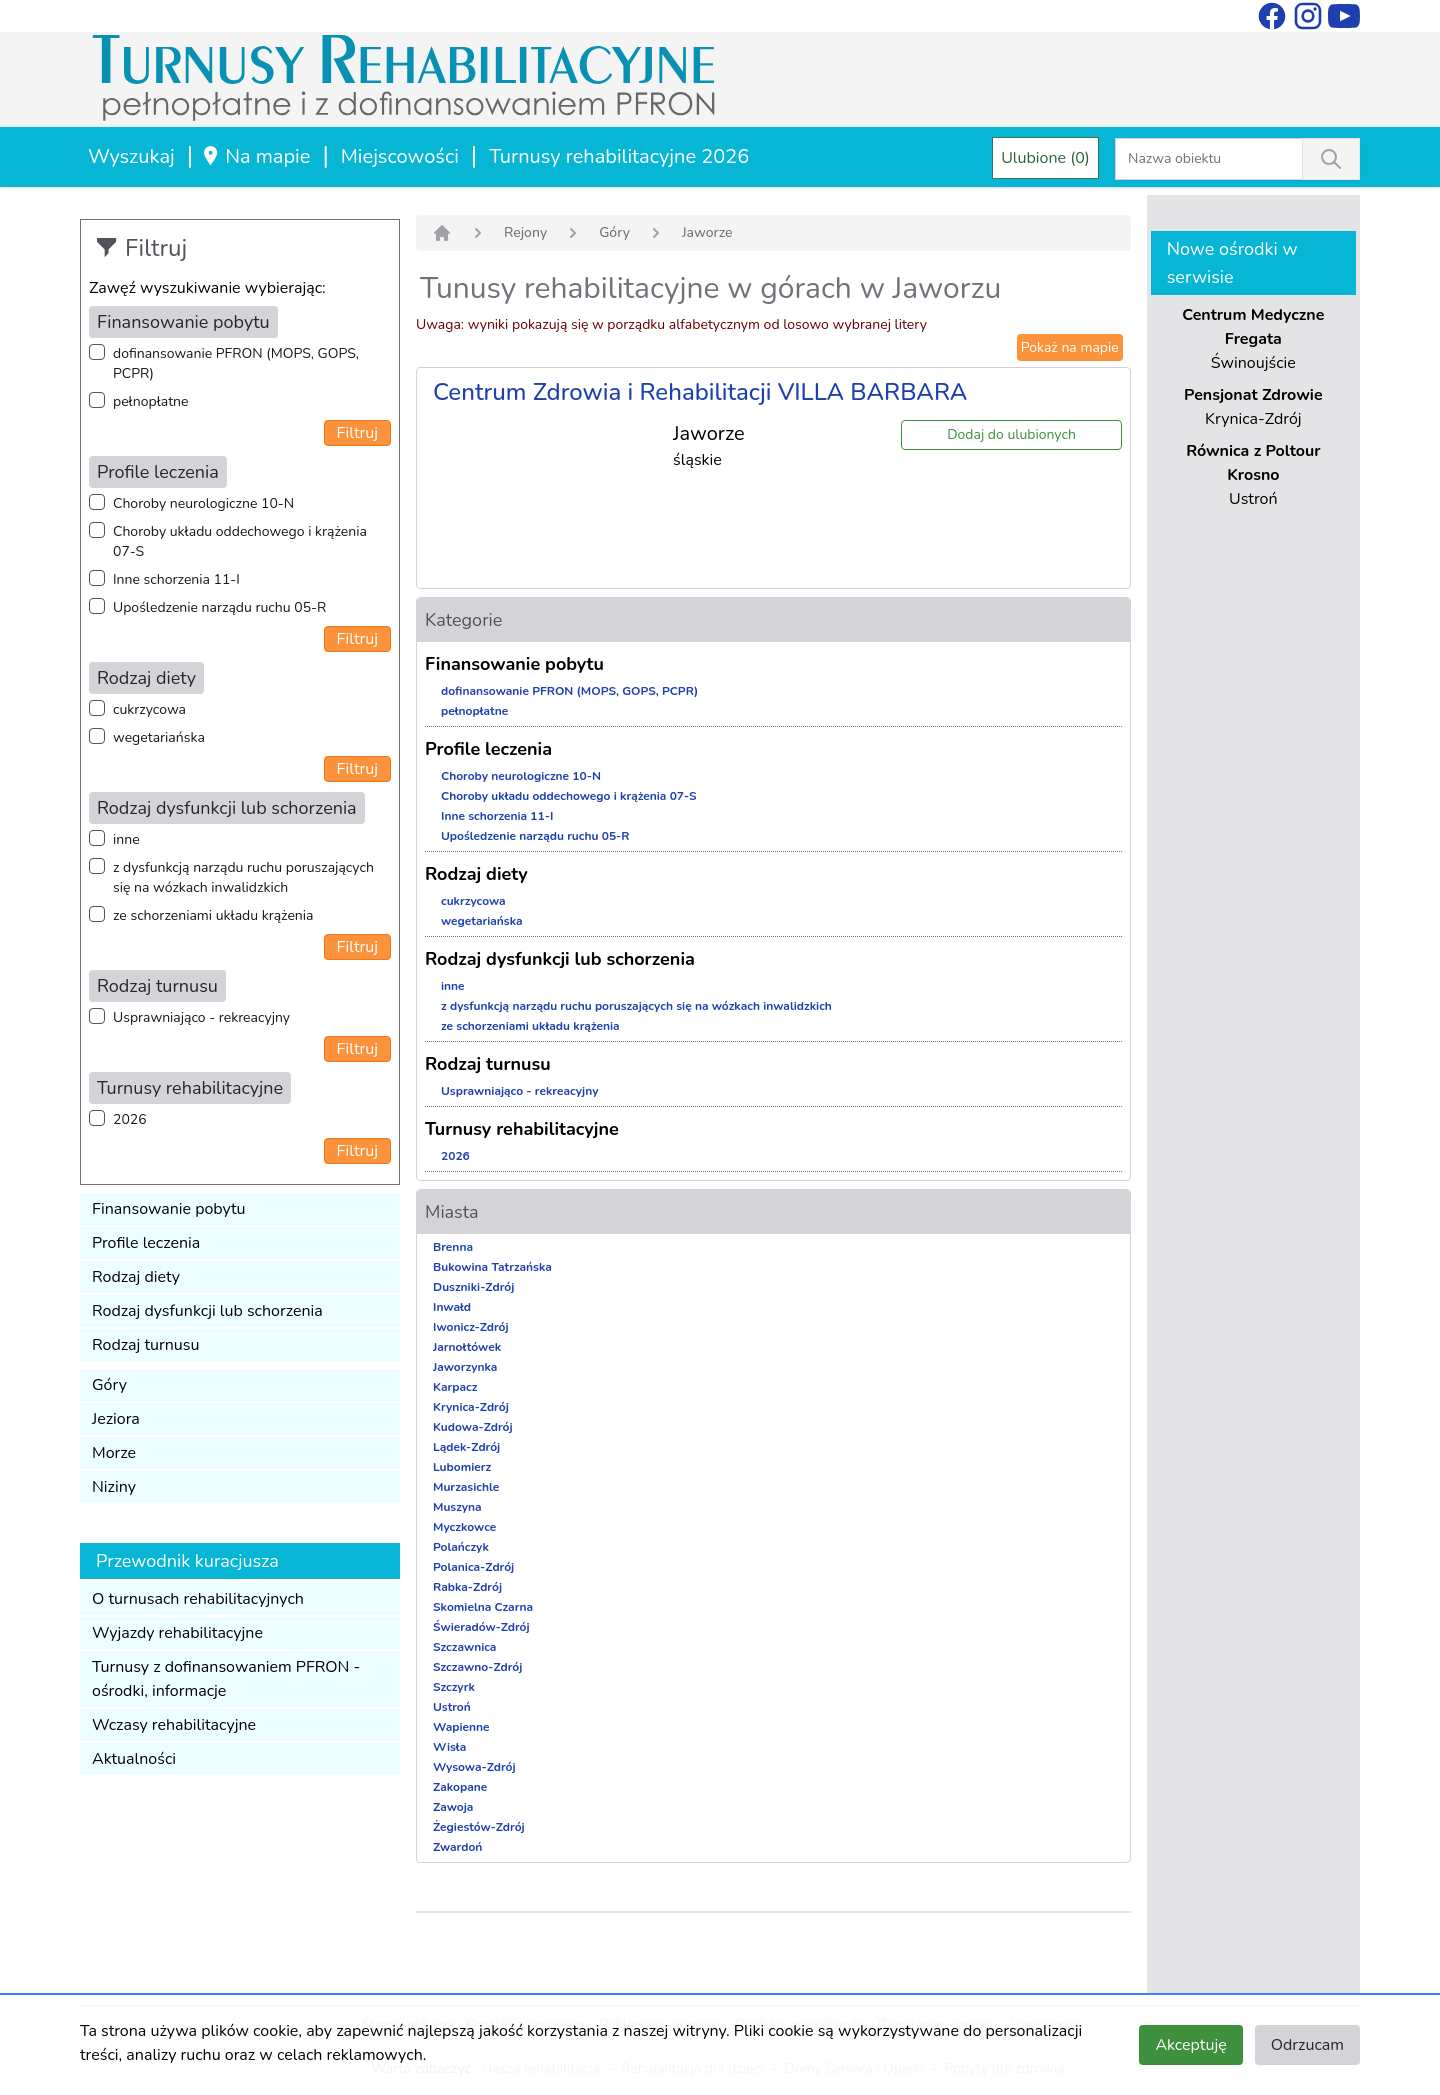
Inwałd (452, 1307)
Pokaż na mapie (1070, 347)
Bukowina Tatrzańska (492, 1267)
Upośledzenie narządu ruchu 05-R (219, 607)
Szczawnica (464, 1647)
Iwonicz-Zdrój (471, 1327)
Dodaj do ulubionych (1011, 434)
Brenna (453, 1247)
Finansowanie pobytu (169, 1209)
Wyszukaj (131, 156)
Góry (109, 1385)
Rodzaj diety (136, 1277)
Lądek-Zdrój (466, 1447)
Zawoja (453, 1807)
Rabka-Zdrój (467, 1587)
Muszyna (457, 1507)
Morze (114, 1453)
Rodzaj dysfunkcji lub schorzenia (207, 1311)
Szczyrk (454, 1687)
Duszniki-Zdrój (473, 1287)
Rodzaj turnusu (146, 1345)
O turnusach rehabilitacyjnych (198, 1599)
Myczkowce (464, 1527)
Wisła (449, 1747)
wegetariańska (159, 737)
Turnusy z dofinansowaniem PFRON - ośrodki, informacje (226, 1679)
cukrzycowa (149, 709)
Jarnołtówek (467, 1347)
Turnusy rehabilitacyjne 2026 (619, 156)
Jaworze (707, 232)
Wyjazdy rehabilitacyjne (177, 1633)
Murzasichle (466, 1487)
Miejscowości (400, 156)
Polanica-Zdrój (473, 1567)
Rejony (525, 232)
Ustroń (452, 1707)
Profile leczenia (146, 1243)
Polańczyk (461, 1547)
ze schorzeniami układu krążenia (213, 915)
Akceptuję (1190, 2045)
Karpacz (455, 1387)
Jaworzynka (465, 1367)
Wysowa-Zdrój (474, 1767)
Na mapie (255, 156)
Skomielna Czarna (483, 1607)
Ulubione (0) (1045, 158)
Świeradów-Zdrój (481, 1627)
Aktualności (134, 1759)
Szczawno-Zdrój (477, 1667)
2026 (130, 1119)
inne (126, 839)
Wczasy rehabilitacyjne (174, 1725)
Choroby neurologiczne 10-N (203, 503)
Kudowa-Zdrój (473, 1427)
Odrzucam (1307, 2045)
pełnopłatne (151, 401)
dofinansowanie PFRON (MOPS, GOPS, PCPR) (236, 363)
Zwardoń (457, 1847)
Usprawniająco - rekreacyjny (201, 1017)
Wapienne (461, 1727)
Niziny (114, 1487)
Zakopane (460, 1787)
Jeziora (116, 1419)
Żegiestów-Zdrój (479, 1827)
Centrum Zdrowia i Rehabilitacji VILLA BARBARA (700, 392)
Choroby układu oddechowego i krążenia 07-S (240, 541)
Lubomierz (462, 1467)
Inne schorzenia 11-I (176, 579)
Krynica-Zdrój (471, 1407)
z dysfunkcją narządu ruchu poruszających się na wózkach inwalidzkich (243, 877)
